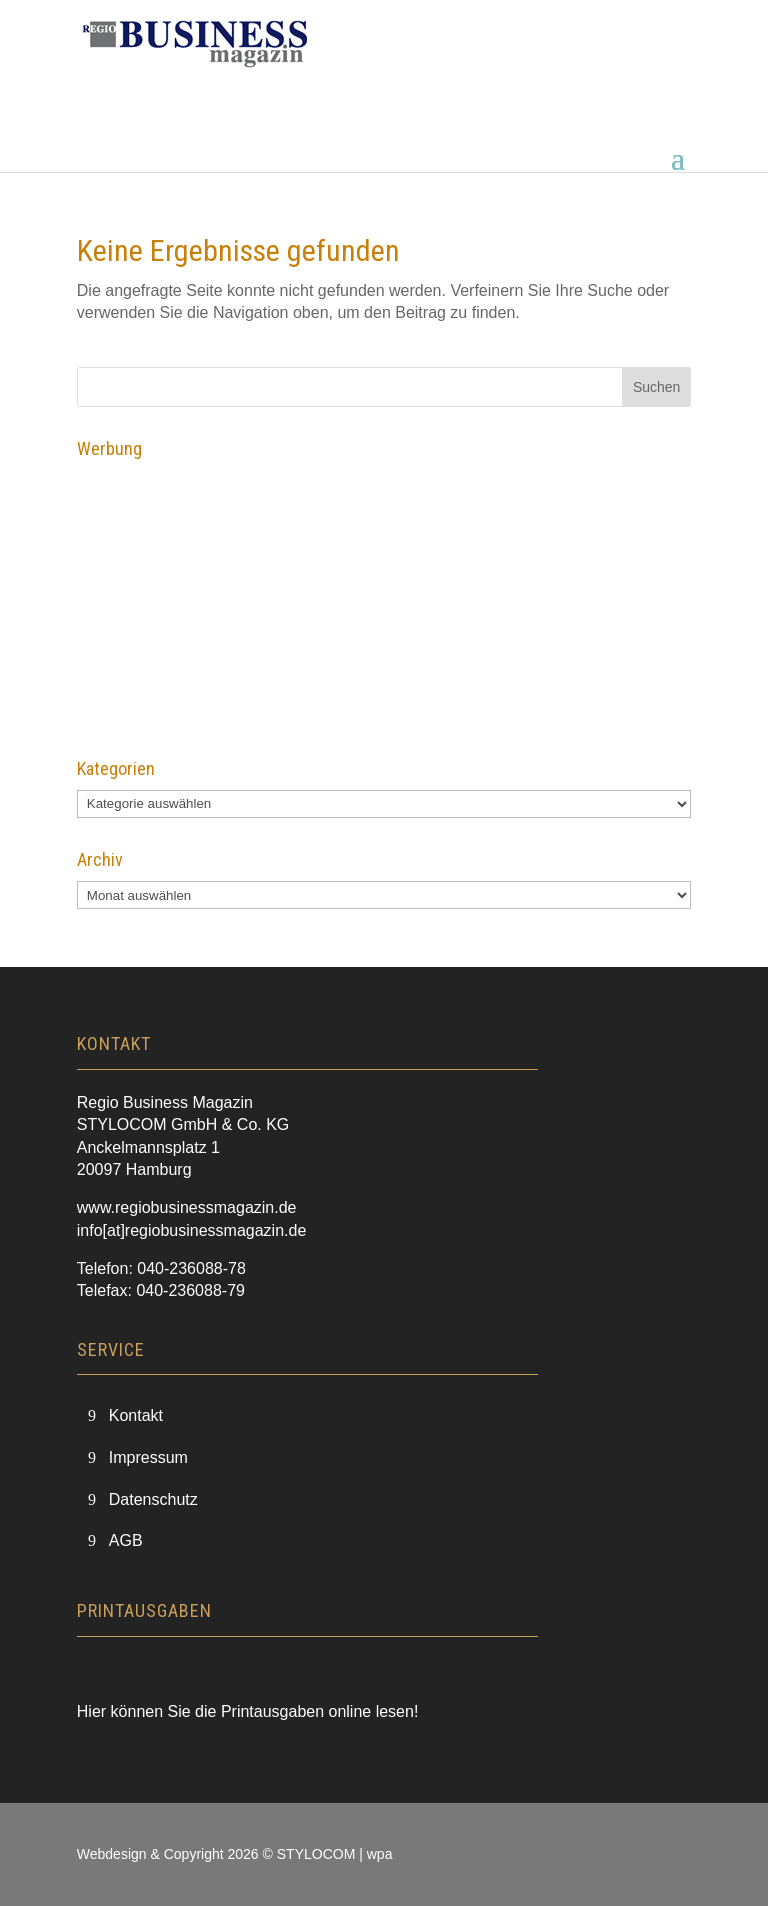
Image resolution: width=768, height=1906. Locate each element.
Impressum (148, 1457)
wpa (380, 1854)
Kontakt (136, 1415)
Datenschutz (153, 1499)
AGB (126, 1540)
